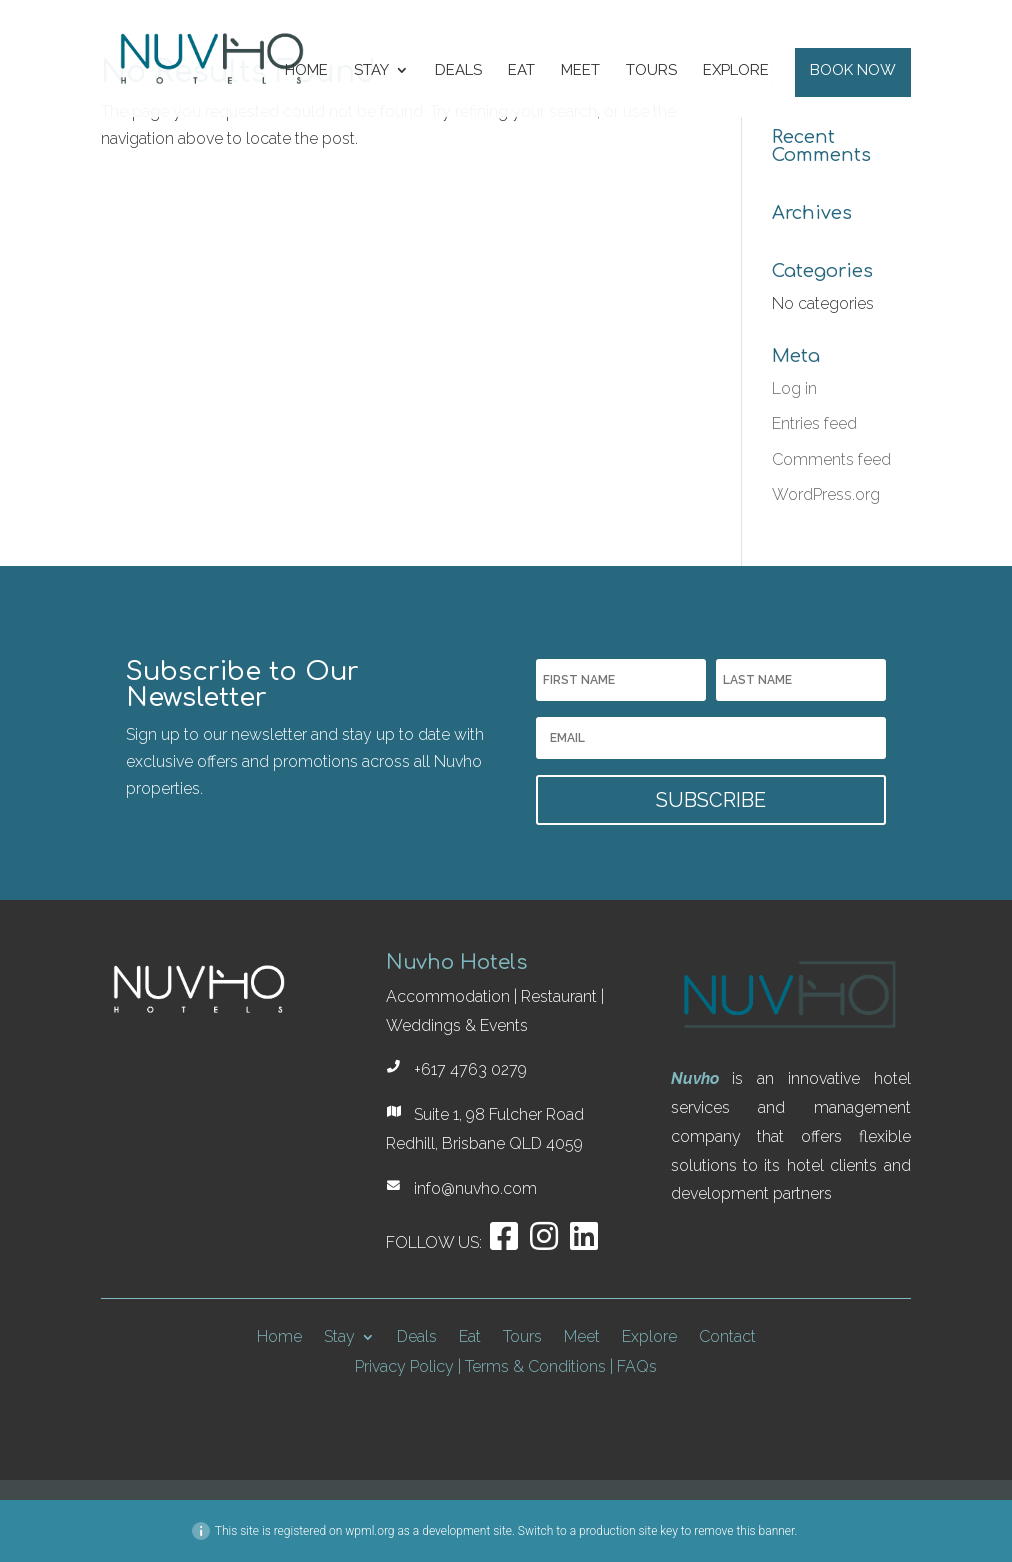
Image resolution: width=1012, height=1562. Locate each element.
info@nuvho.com (475, 1188)
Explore (736, 71)
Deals (458, 71)
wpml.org (369, 1531)
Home (306, 71)
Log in (794, 388)
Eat (521, 71)
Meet (580, 71)
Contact (727, 1335)
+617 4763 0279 (470, 1069)
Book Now (853, 71)
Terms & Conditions (535, 1366)
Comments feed (831, 459)
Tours (651, 71)
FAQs (637, 1366)
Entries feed (814, 423)
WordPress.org (826, 494)
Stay (371, 71)
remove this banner (744, 1531)
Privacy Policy (404, 1366)
